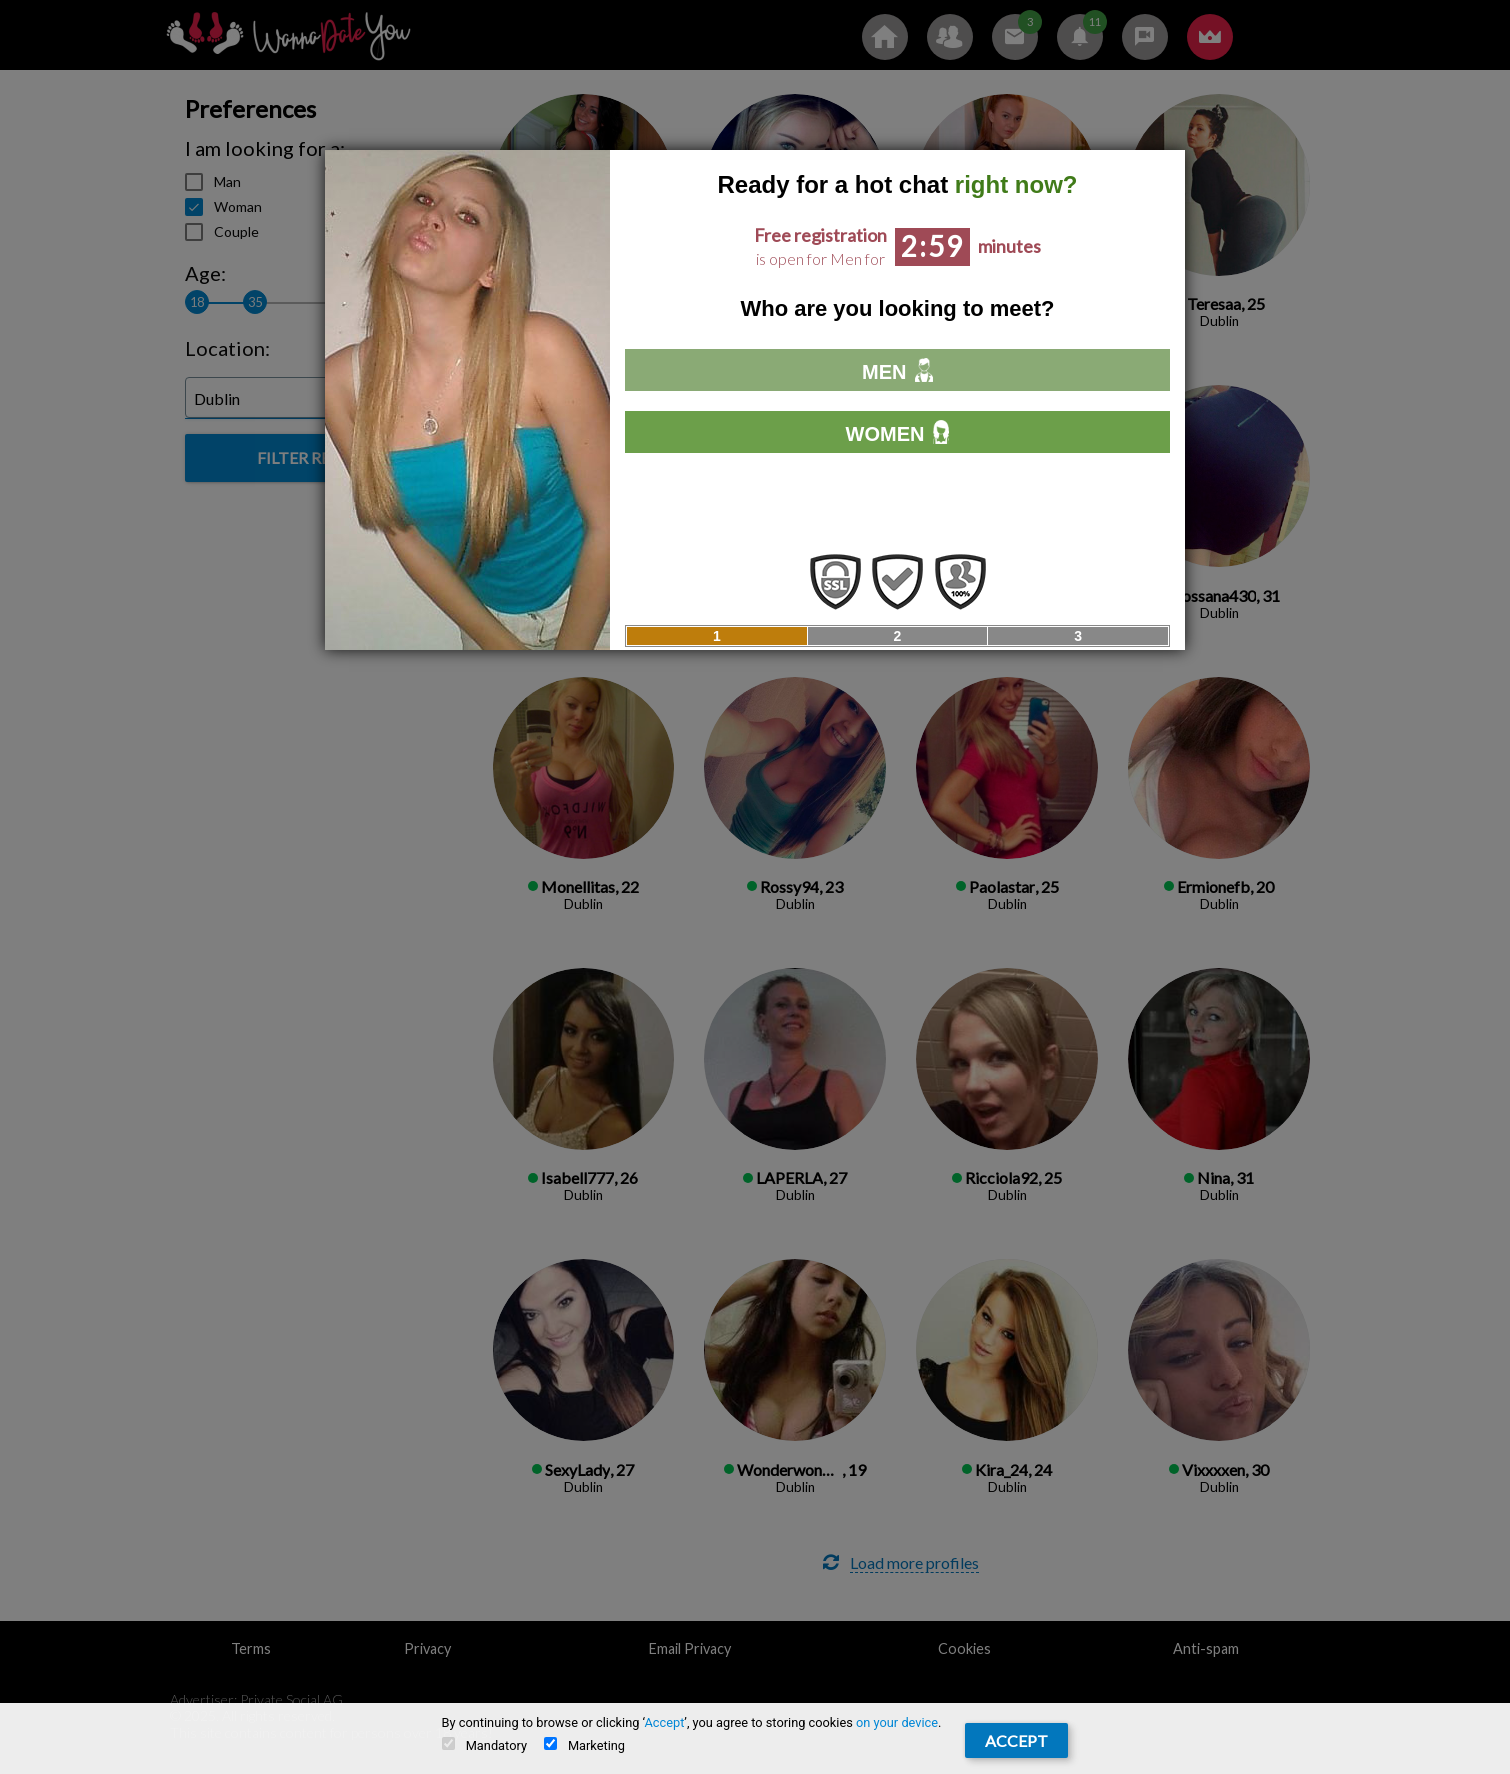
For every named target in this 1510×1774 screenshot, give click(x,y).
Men (897, 370)
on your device (897, 1722)
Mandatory (484, 1745)
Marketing (584, 1745)
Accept (664, 1722)
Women (898, 432)
